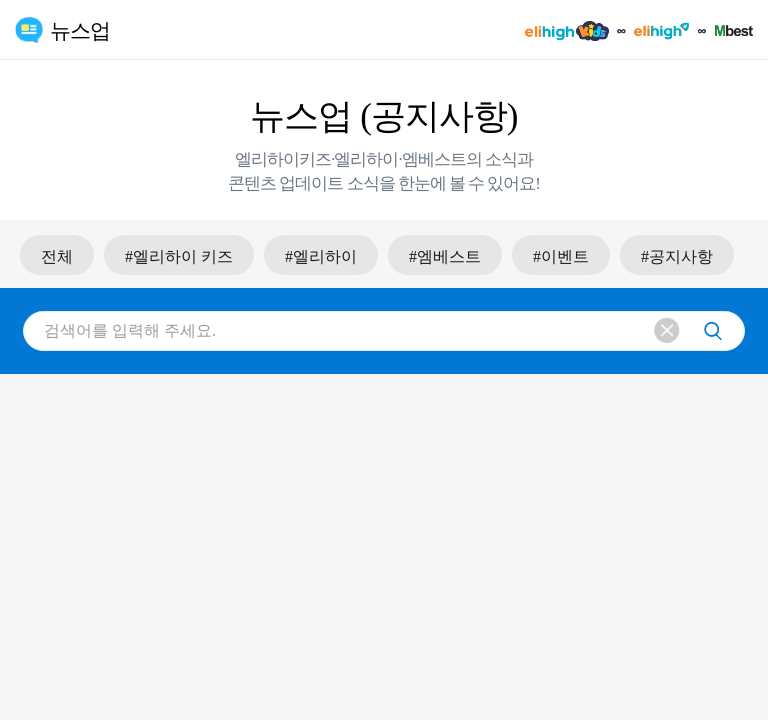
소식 (501, 159)
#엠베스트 (445, 256)
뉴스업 (80, 31)
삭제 (667, 331)
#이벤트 (561, 256)
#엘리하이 (321, 256)
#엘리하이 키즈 (179, 256)
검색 (713, 330)
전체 (57, 256)
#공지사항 (677, 256)
